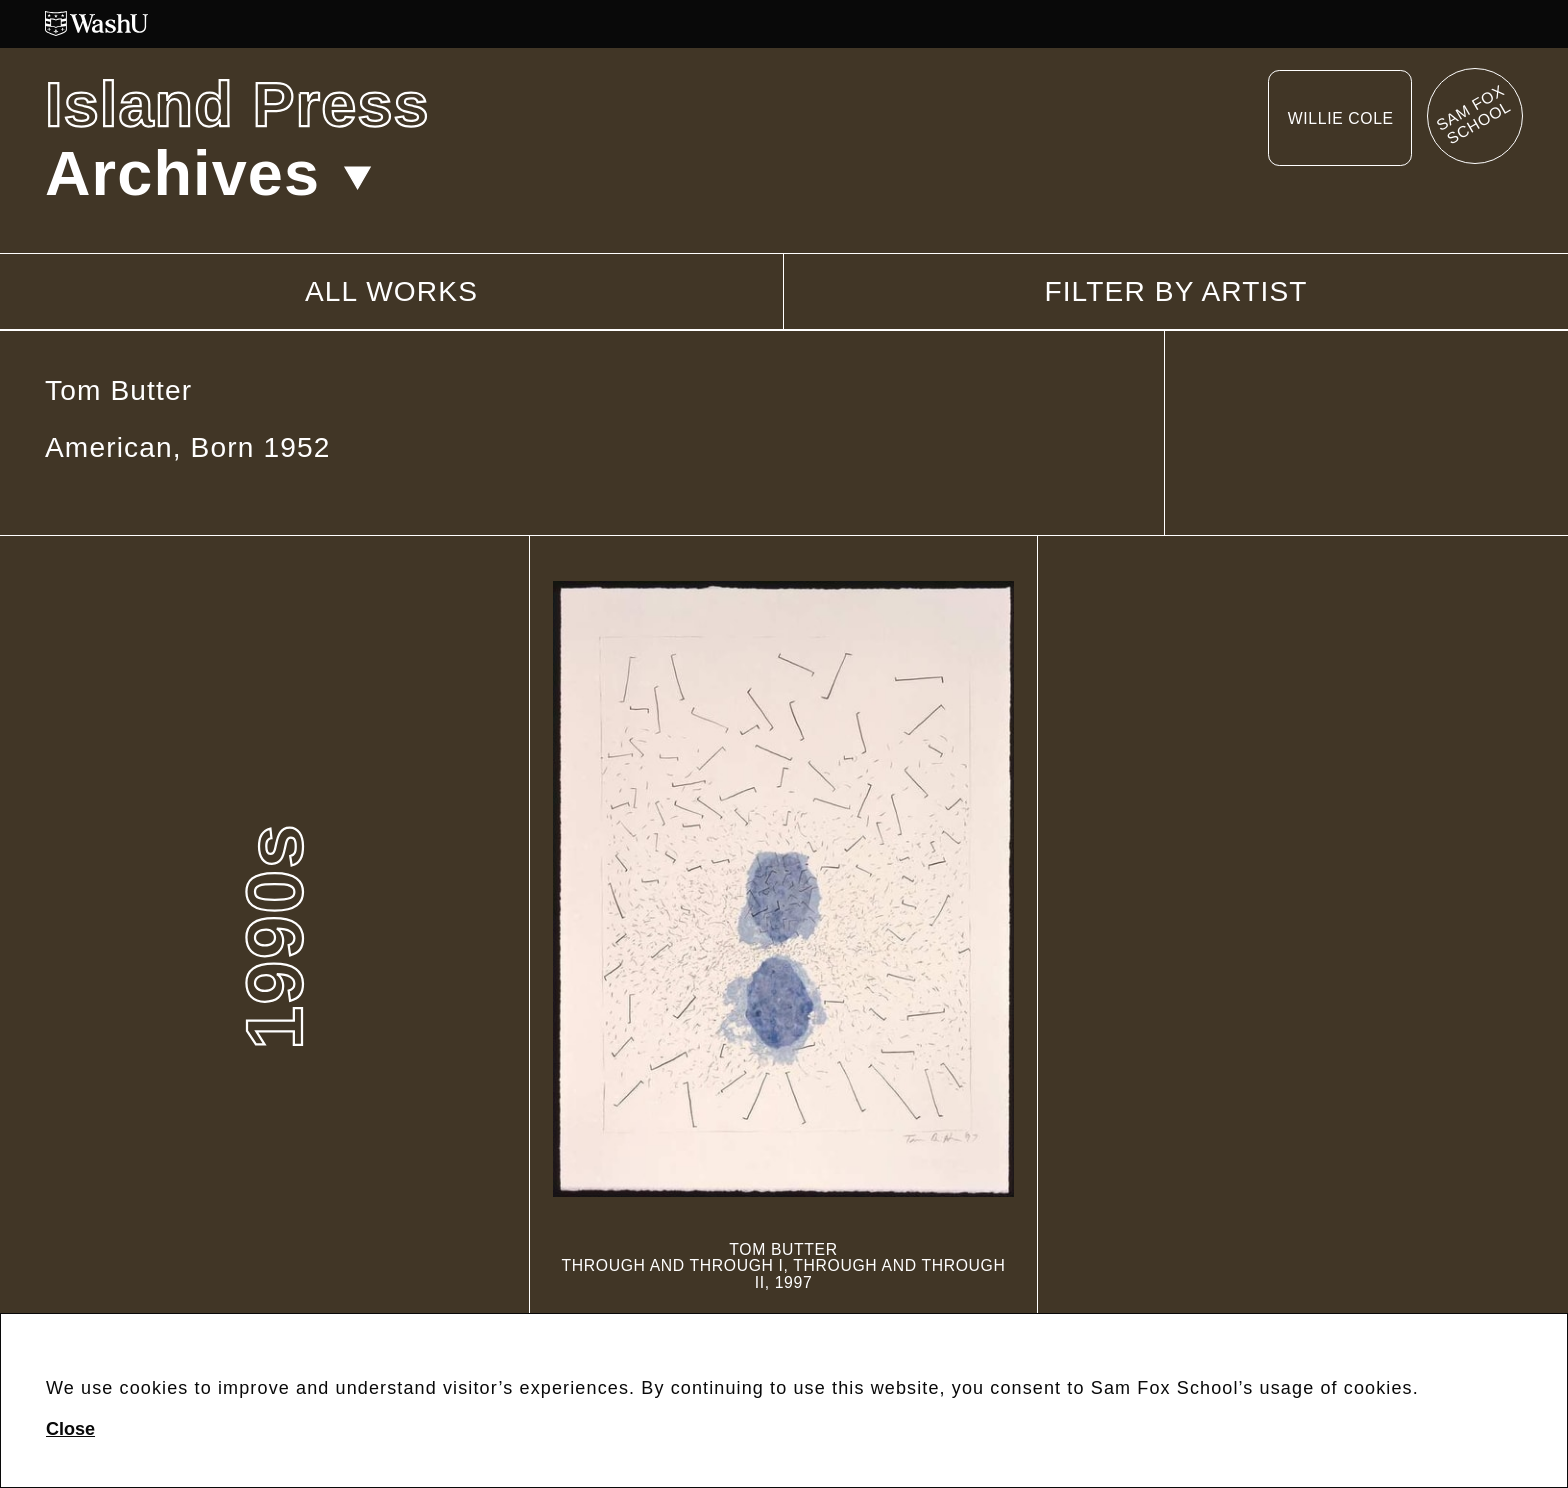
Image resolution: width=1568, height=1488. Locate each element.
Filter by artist (1175, 292)
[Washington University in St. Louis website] (784, 23)
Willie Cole (1341, 118)
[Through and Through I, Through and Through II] (784, 936)
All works (391, 291)
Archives (208, 173)
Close (70, 1429)
